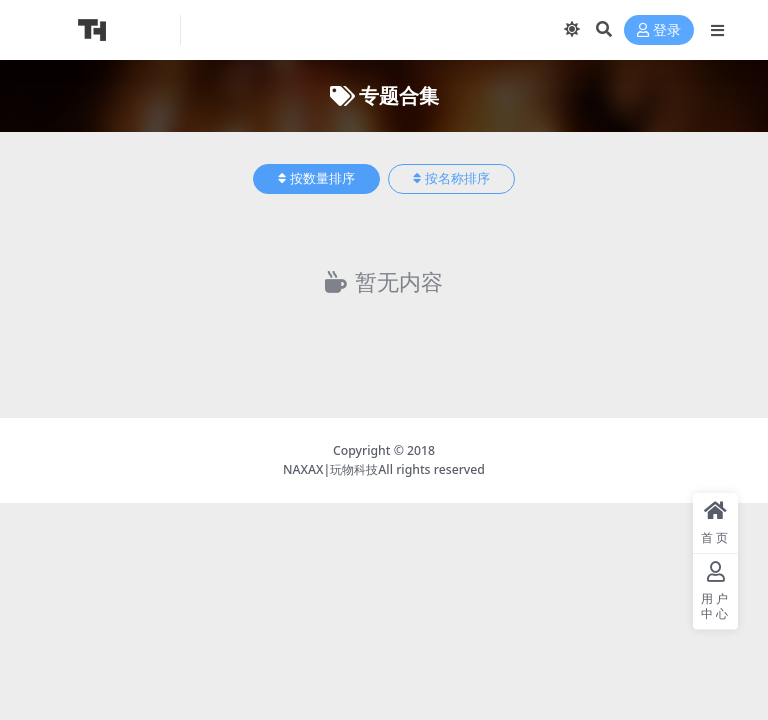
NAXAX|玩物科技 (330, 469)
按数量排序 (316, 178)
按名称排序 (451, 178)
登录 (659, 30)
